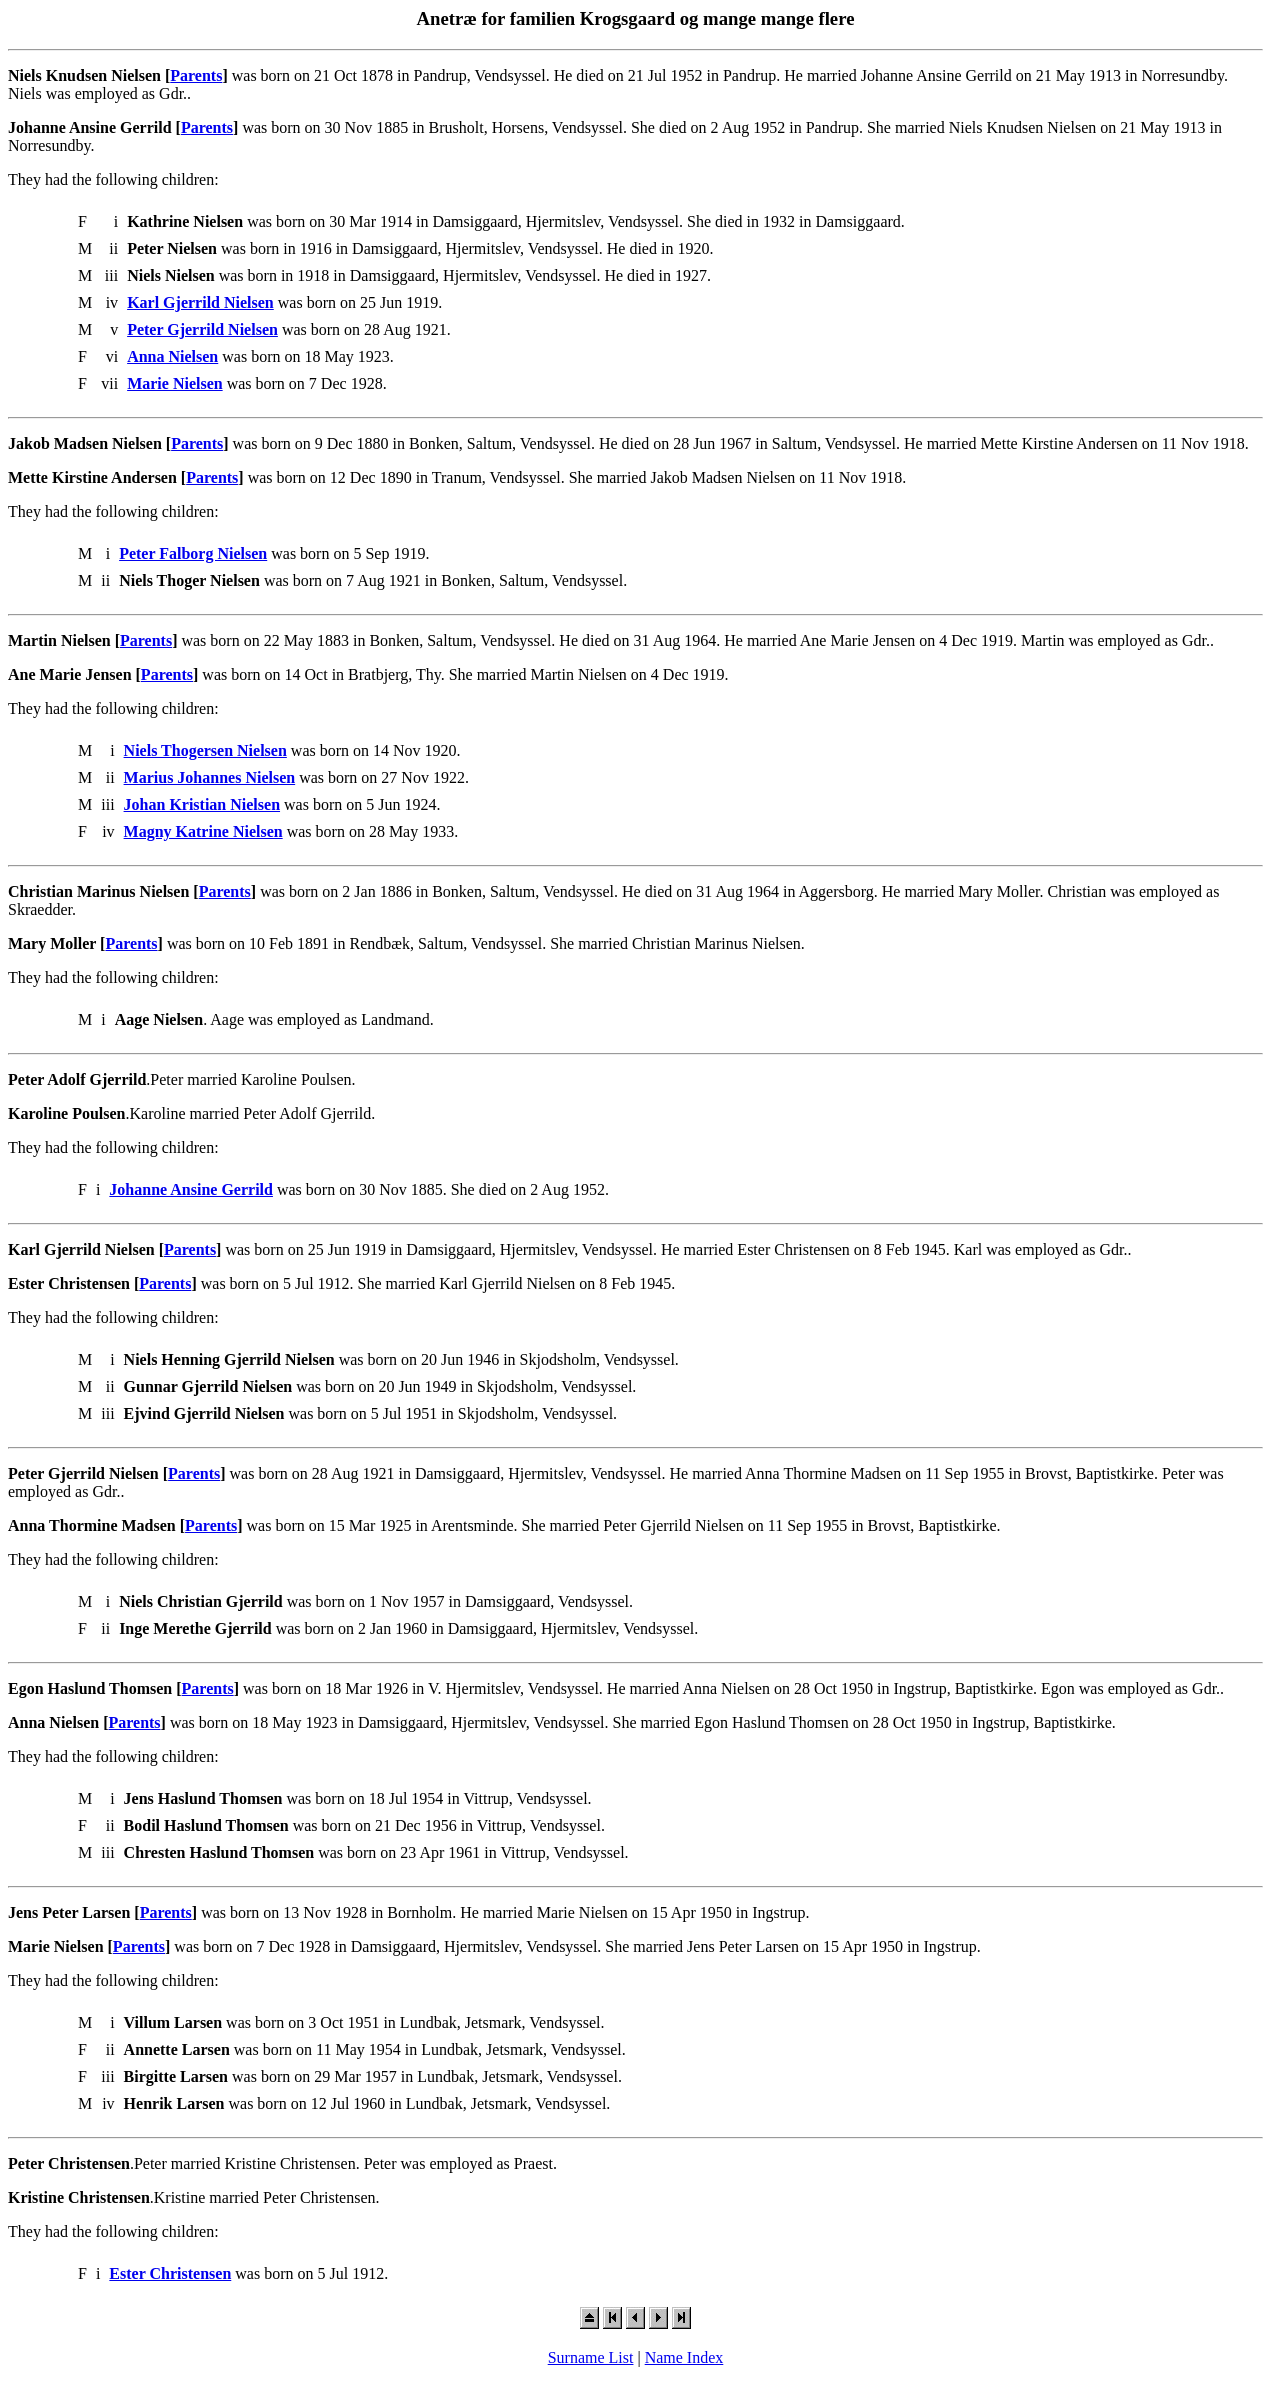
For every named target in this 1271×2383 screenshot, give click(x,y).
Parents (196, 75)
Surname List (591, 2357)
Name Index (684, 2357)
